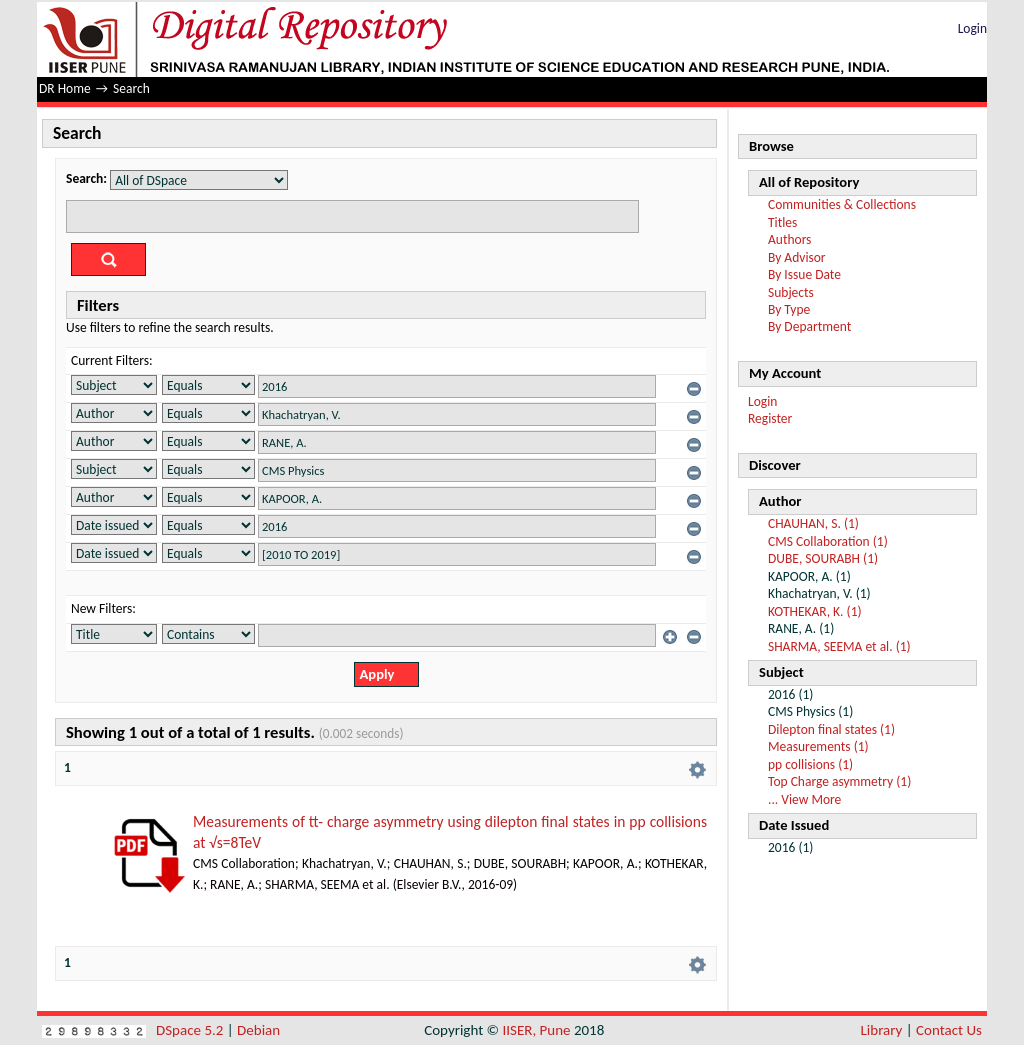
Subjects (791, 292)
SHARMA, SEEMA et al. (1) (839, 646)
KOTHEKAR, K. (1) (815, 611)
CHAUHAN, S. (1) (813, 523)
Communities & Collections (842, 204)
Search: (86, 178)
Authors (789, 239)
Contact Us (949, 1030)
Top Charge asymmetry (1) (839, 781)
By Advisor (797, 257)
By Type (789, 309)
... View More (804, 799)
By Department (809, 326)
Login (972, 28)
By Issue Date (804, 274)
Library (882, 1030)
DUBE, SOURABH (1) (823, 558)
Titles (782, 222)
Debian (258, 1030)
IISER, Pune (536, 1030)
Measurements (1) (818, 746)
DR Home (65, 88)
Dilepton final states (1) (831, 729)
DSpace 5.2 (191, 1030)
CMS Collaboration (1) (828, 541)
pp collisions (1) (810, 764)
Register (770, 418)
